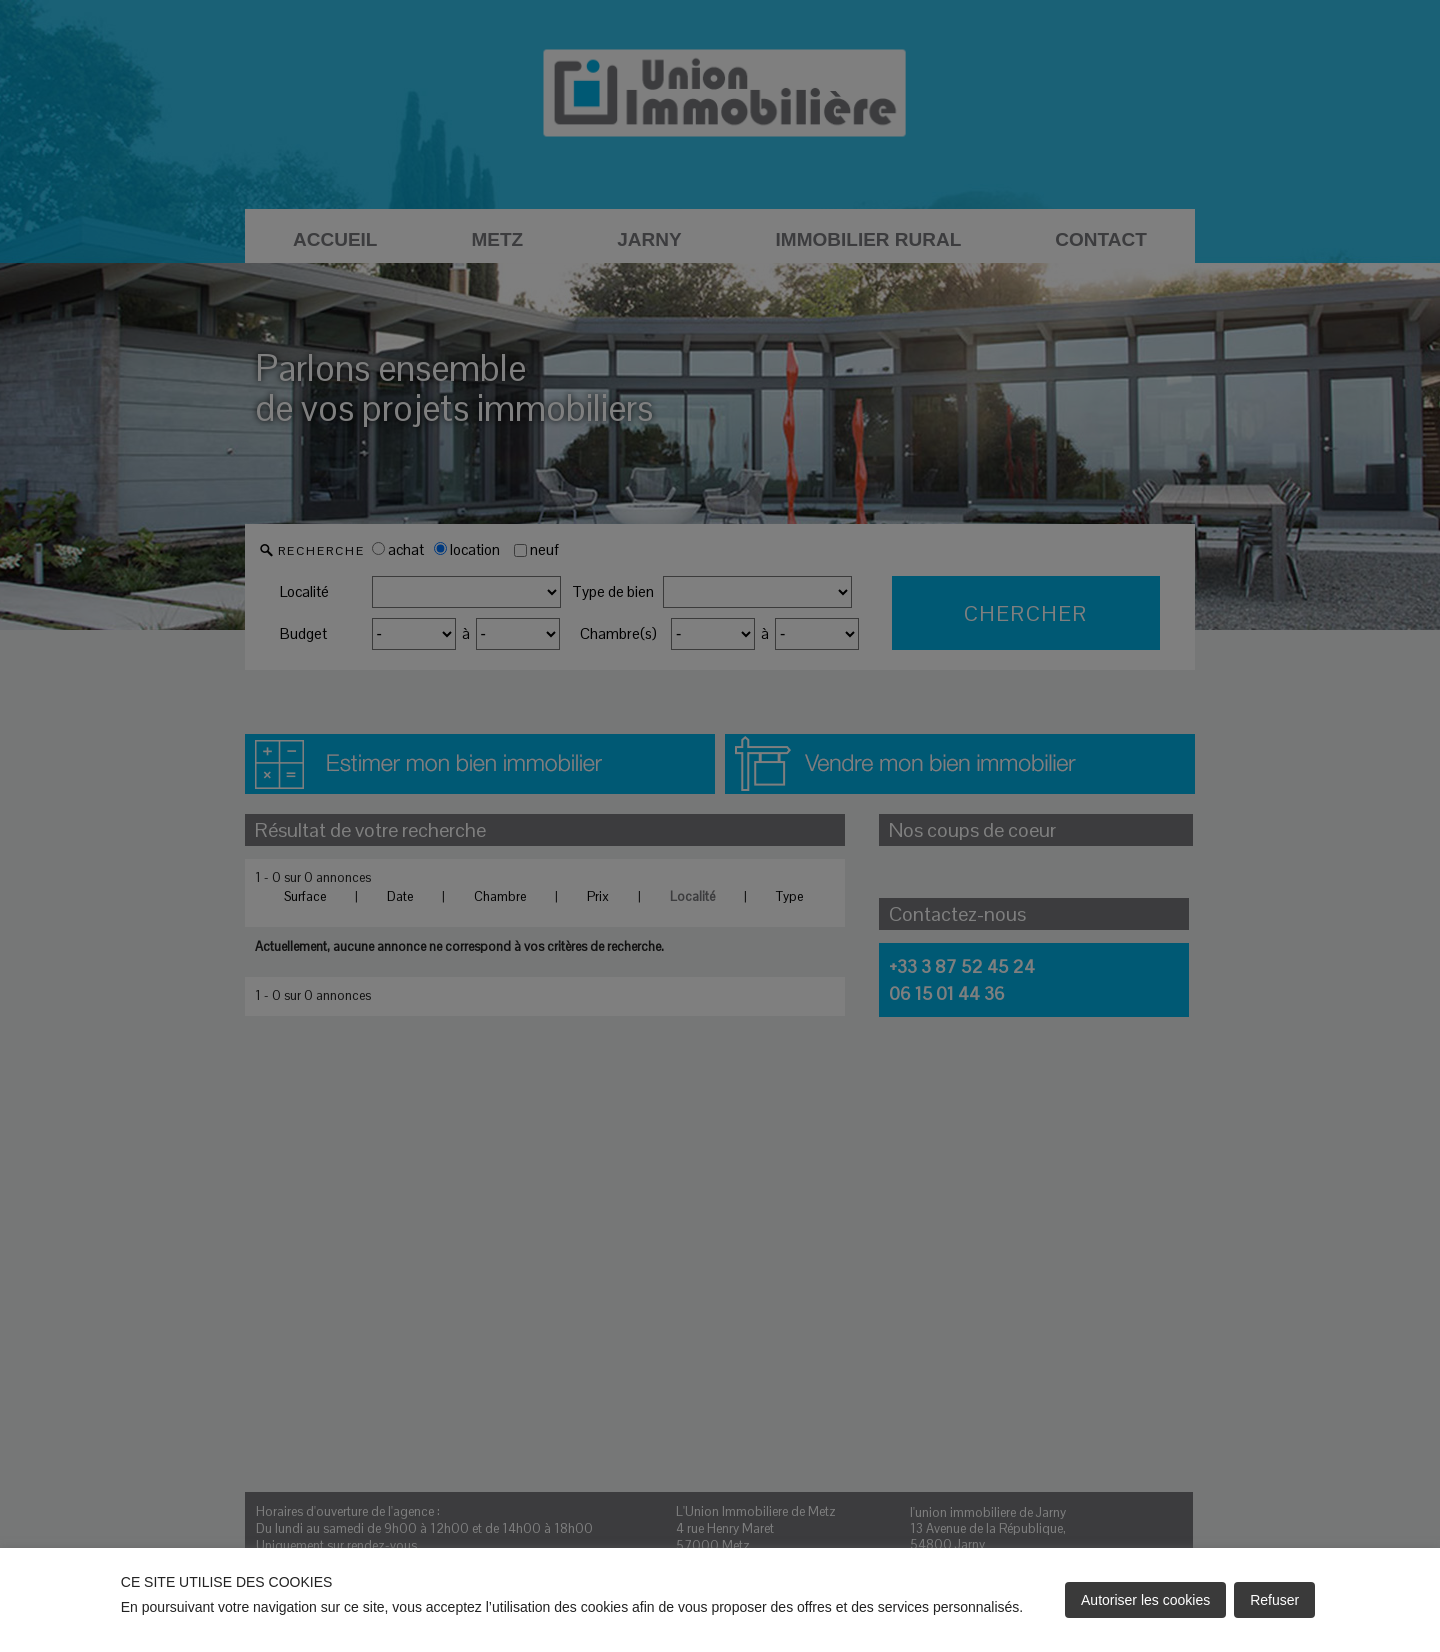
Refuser (1274, 1600)
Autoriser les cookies (1145, 1600)
